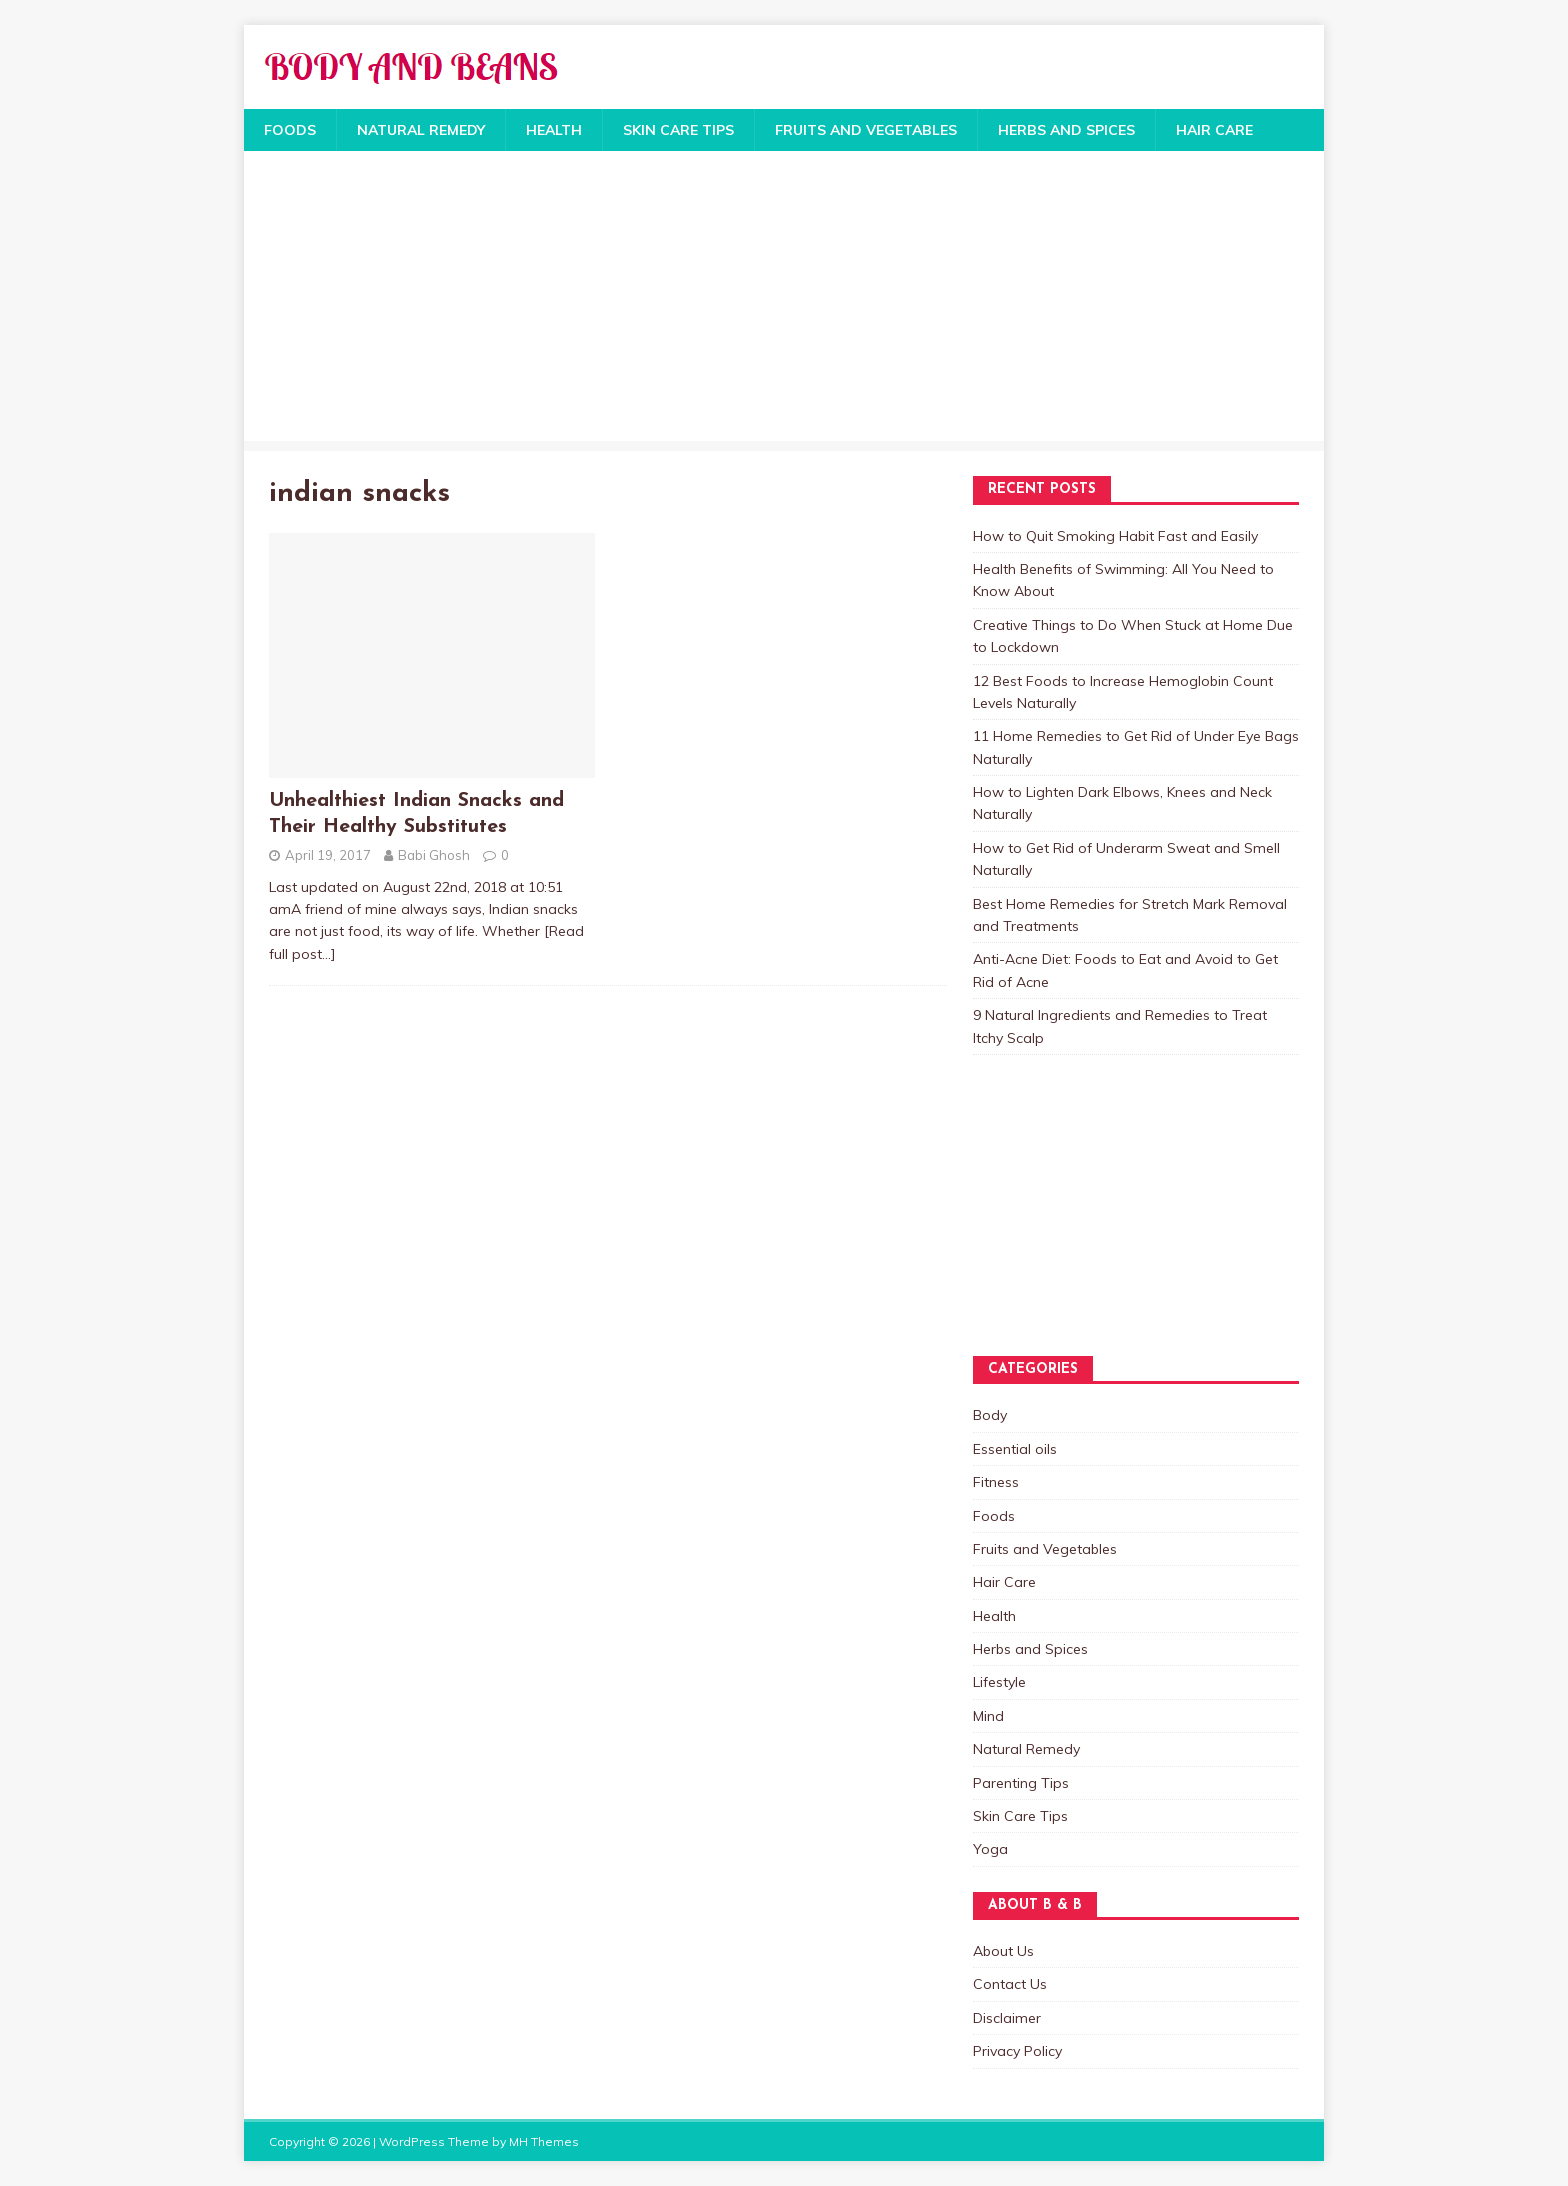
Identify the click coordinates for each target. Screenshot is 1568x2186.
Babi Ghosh (434, 855)
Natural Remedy (421, 130)
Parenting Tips (1021, 1783)
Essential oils (1015, 1449)
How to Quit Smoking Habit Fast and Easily (1115, 536)
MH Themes (544, 2141)
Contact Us (1010, 1984)
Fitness (996, 1482)
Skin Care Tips (678, 130)
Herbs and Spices (1066, 130)
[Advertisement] (784, 301)
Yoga (990, 1849)
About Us (1003, 1951)
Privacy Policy (1017, 2051)
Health (554, 130)
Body (990, 1415)
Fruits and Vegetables (866, 130)
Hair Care (1214, 130)
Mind (988, 1716)
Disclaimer (1007, 2018)
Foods (290, 130)
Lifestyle (999, 1682)
